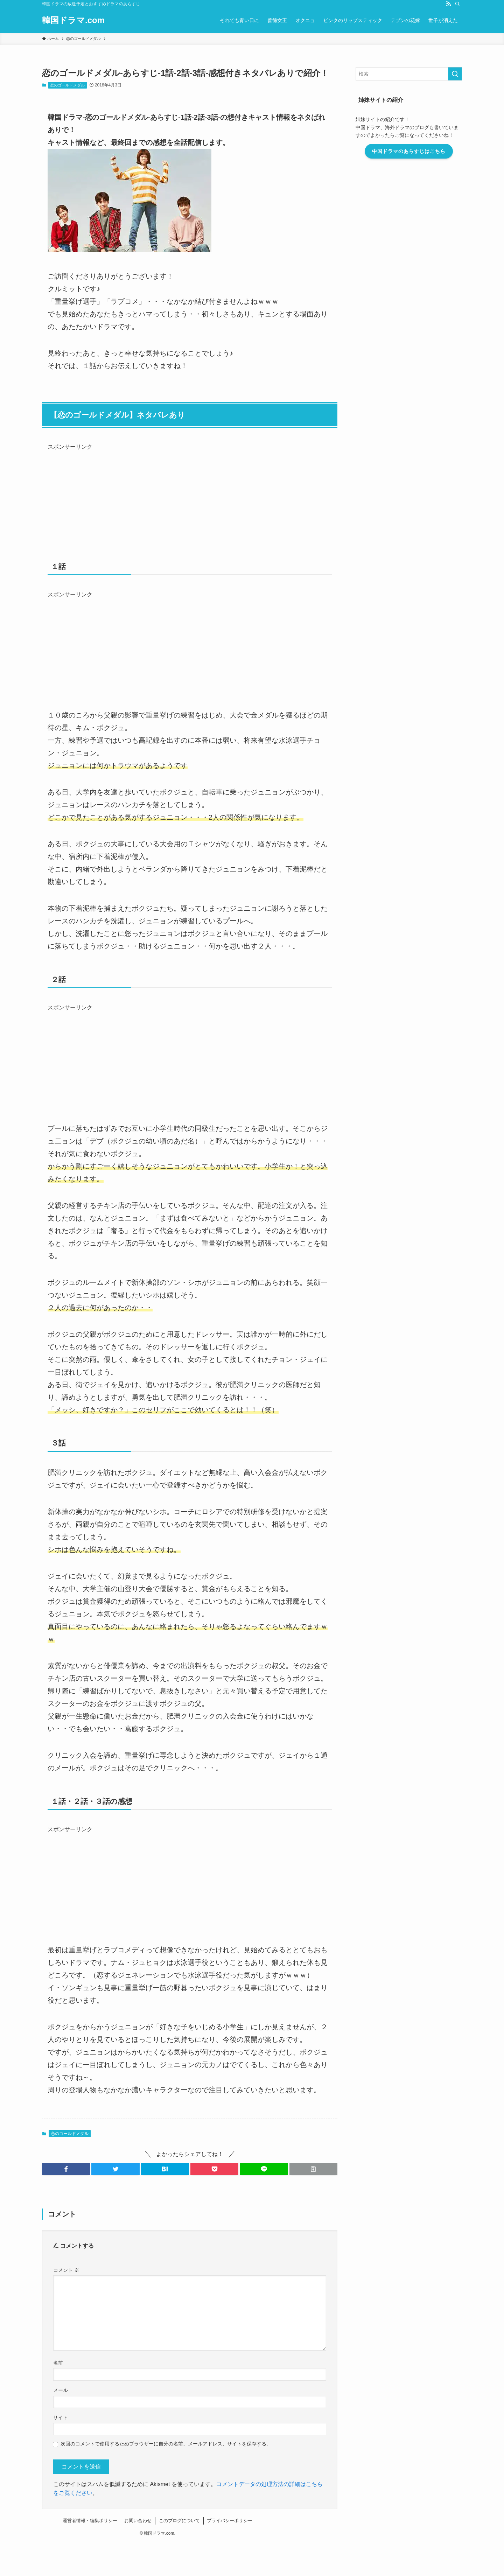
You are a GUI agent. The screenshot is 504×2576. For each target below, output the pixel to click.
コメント (66, 2270)
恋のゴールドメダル (67, 85)
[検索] (457, 4)
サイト (60, 2417)
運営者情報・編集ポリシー (90, 2520)
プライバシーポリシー (229, 2520)
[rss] (448, 4)
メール (60, 2390)
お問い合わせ (138, 2520)
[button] (66, 2169)
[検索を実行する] (455, 73)
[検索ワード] (409, 73)
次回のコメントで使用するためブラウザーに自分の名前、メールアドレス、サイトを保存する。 (166, 2443)
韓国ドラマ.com (73, 20)
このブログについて (179, 2520)
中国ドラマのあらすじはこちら (409, 151)
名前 (58, 2363)
